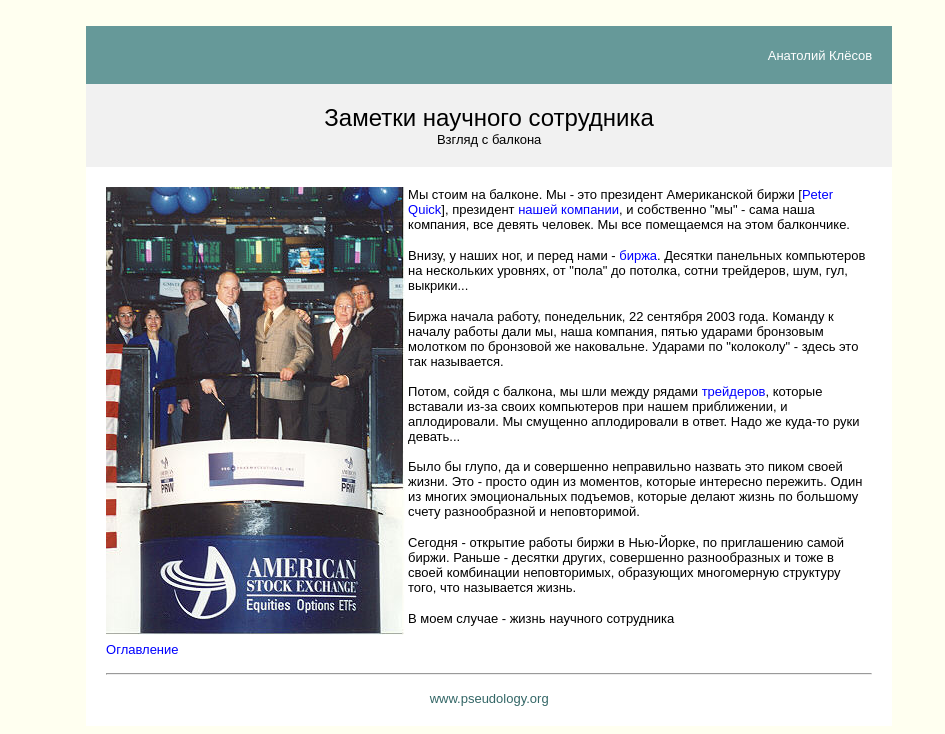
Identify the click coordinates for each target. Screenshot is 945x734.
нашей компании (568, 209)
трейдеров (734, 391)
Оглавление (142, 649)
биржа (638, 255)
